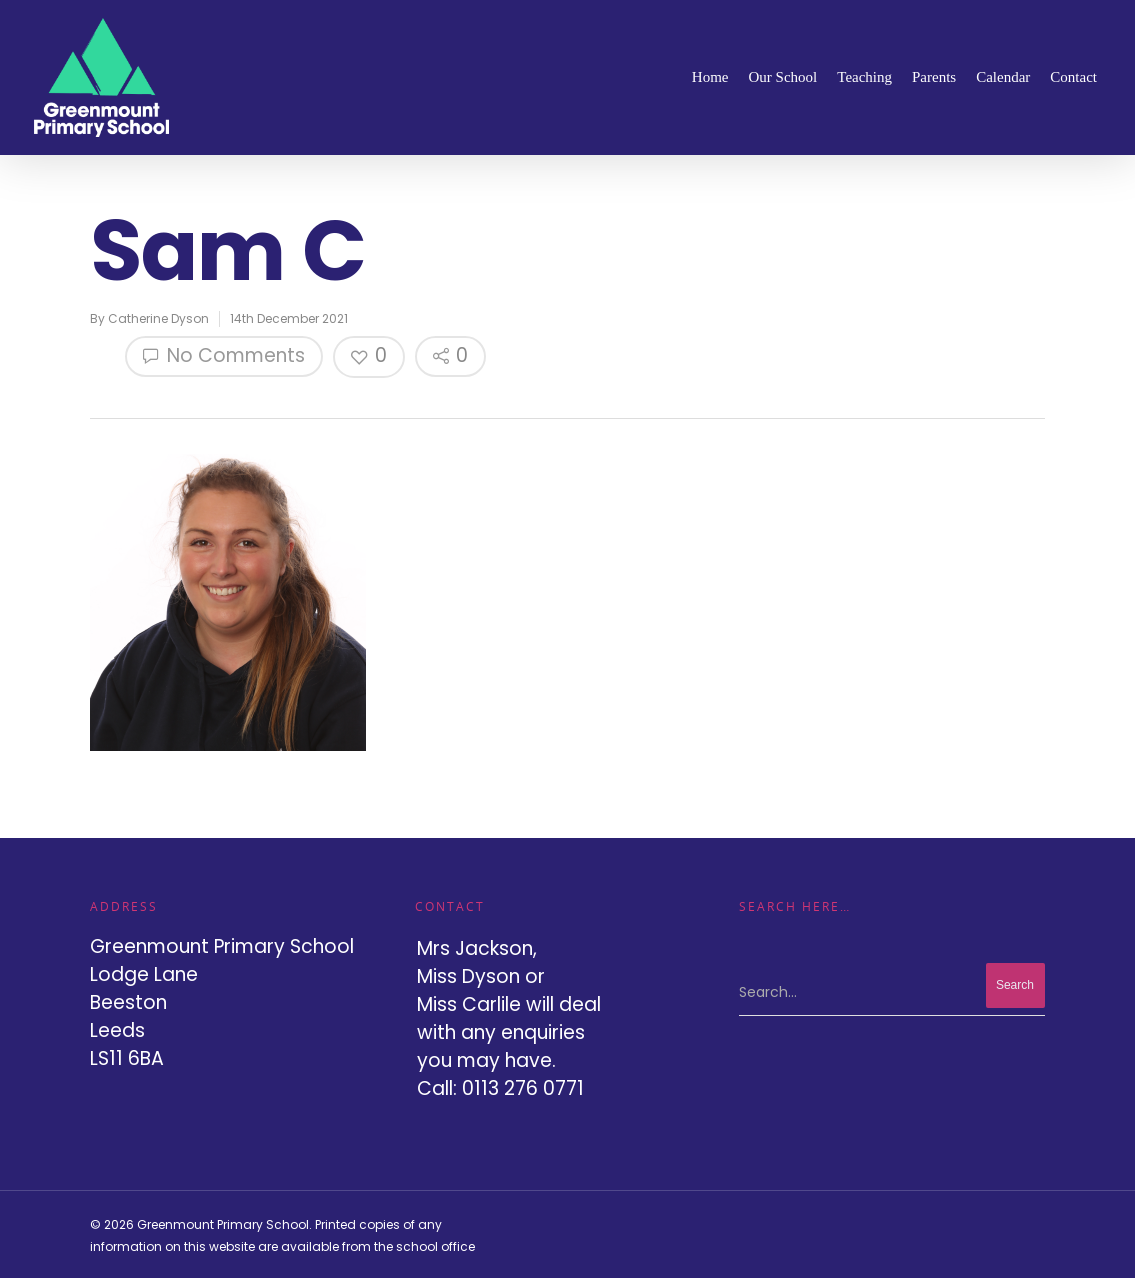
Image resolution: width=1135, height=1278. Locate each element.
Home (710, 77)
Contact (1073, 77)
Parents (934, 77)
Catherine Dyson (158, 318)
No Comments (224, 355)
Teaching (864, 77)
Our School (783, 77)
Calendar (1003, 77)
